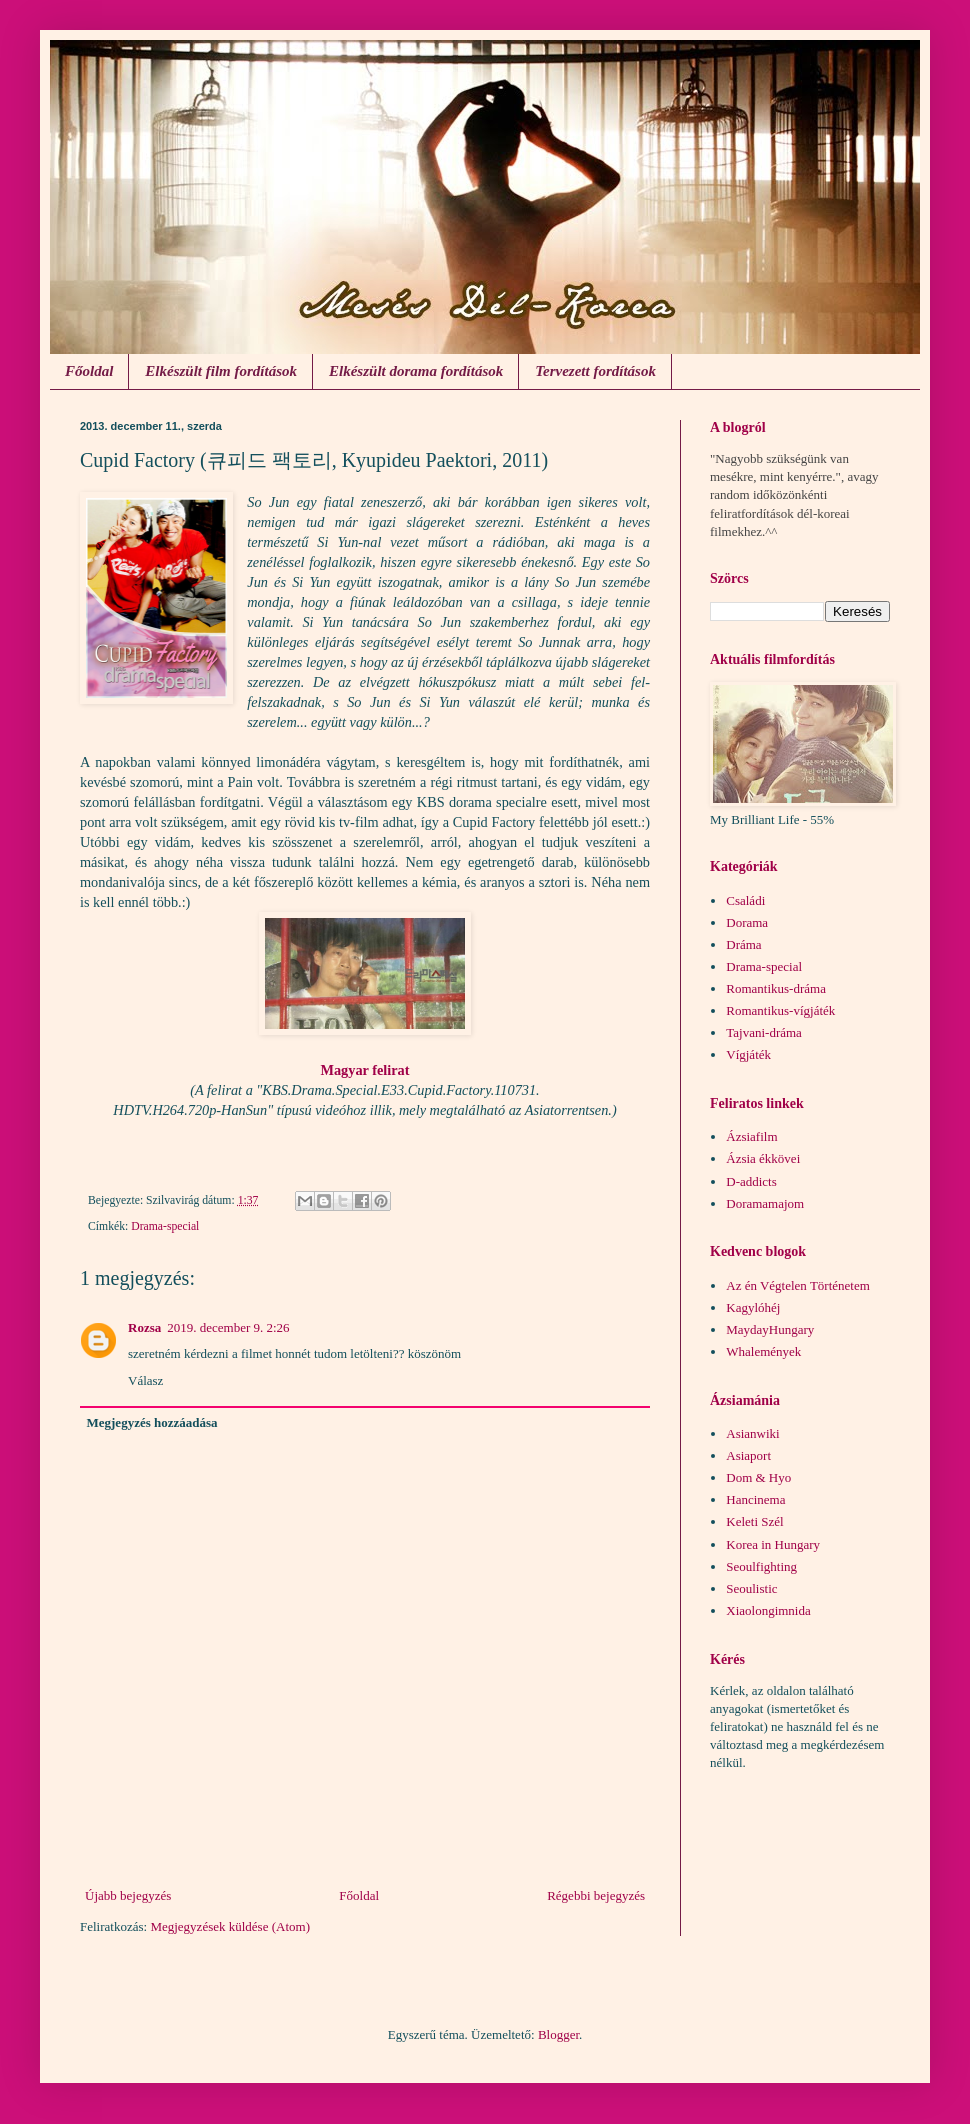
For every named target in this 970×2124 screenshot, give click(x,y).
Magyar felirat (364, 1070)
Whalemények (763, 1351)
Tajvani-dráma (764, 1032)
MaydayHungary (770, 1329)
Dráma (743, 944)
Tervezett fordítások (595, 371)
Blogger (558, 2034)
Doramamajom (765, 1203)
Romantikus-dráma (776, 988)
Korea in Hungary (773, 1544)
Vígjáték (748, 1054)
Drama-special (165, 1226)
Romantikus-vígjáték (780, 1010)
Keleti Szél (754, 1521)
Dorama (747, 922)
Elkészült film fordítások (221, 371)
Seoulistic (751, 1588)
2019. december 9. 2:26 (228, 1327)
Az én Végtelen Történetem (798, 1285)
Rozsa (144, 1327)
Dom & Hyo (758, 1477)
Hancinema (755, 1499)
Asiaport (748, 1455)
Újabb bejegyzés (128, 1895)
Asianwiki (752, 1433)
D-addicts (751, 1181)
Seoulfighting (761, 1566)
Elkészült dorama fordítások (416, 371)
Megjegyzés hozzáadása (152, 1422)
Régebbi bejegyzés (596, 1895)
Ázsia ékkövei (763, 1158)
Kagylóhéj (753, 1307)
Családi (745, 900)
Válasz (145, 1380)
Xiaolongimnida (768, 1610)
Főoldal (89, 371)
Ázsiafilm (751, 1136)
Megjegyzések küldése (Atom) (230, 1926)
